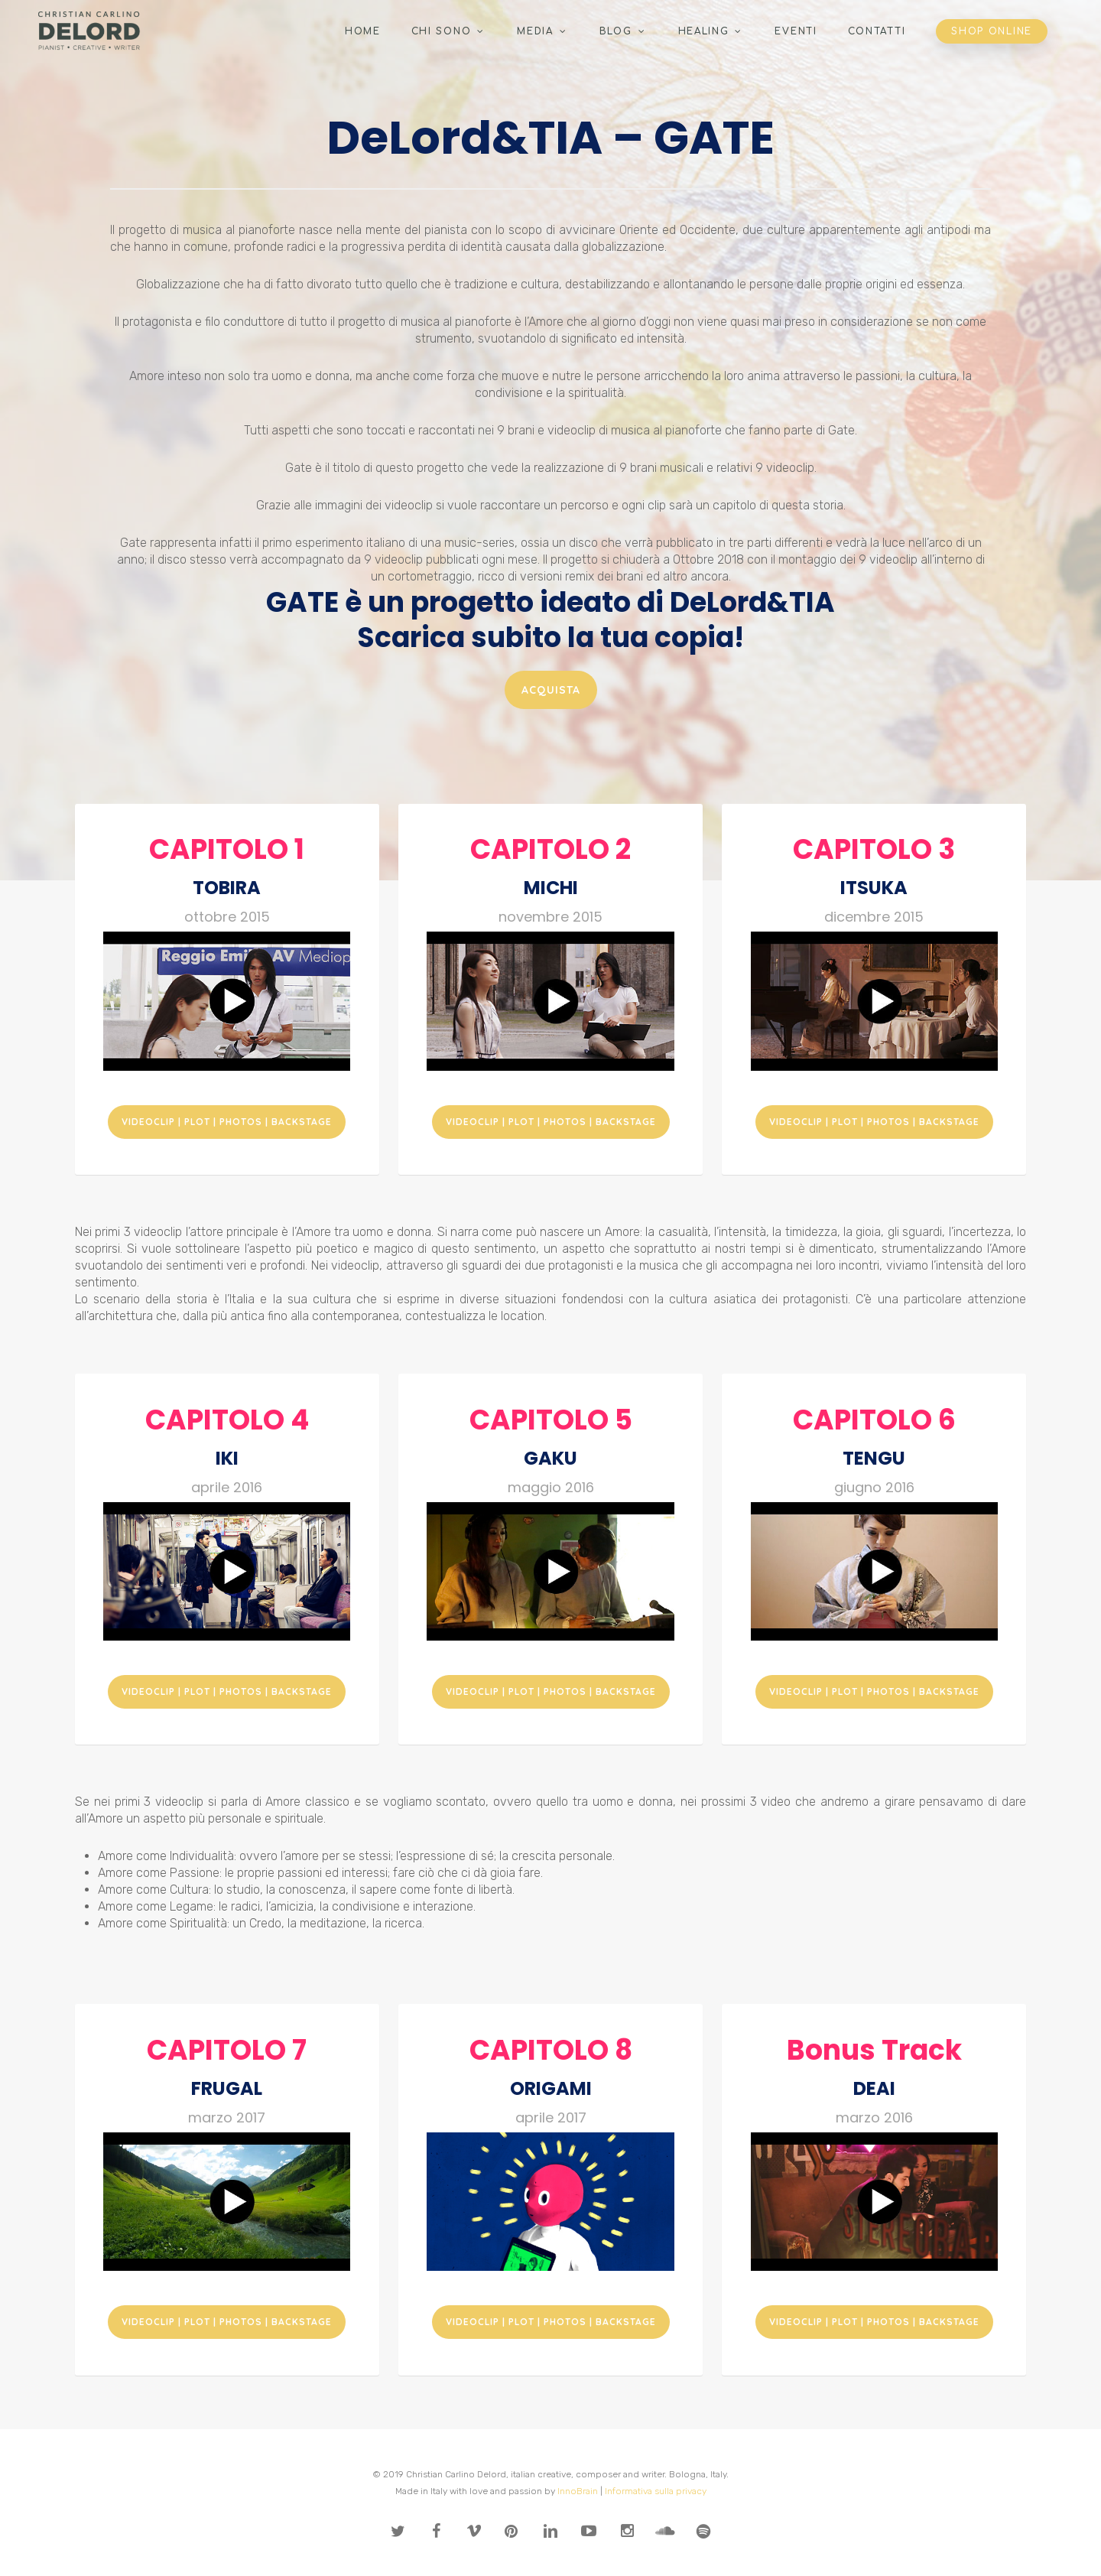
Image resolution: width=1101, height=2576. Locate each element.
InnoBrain (577, 2491)
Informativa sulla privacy (655, 2491)
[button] (551, 690)
